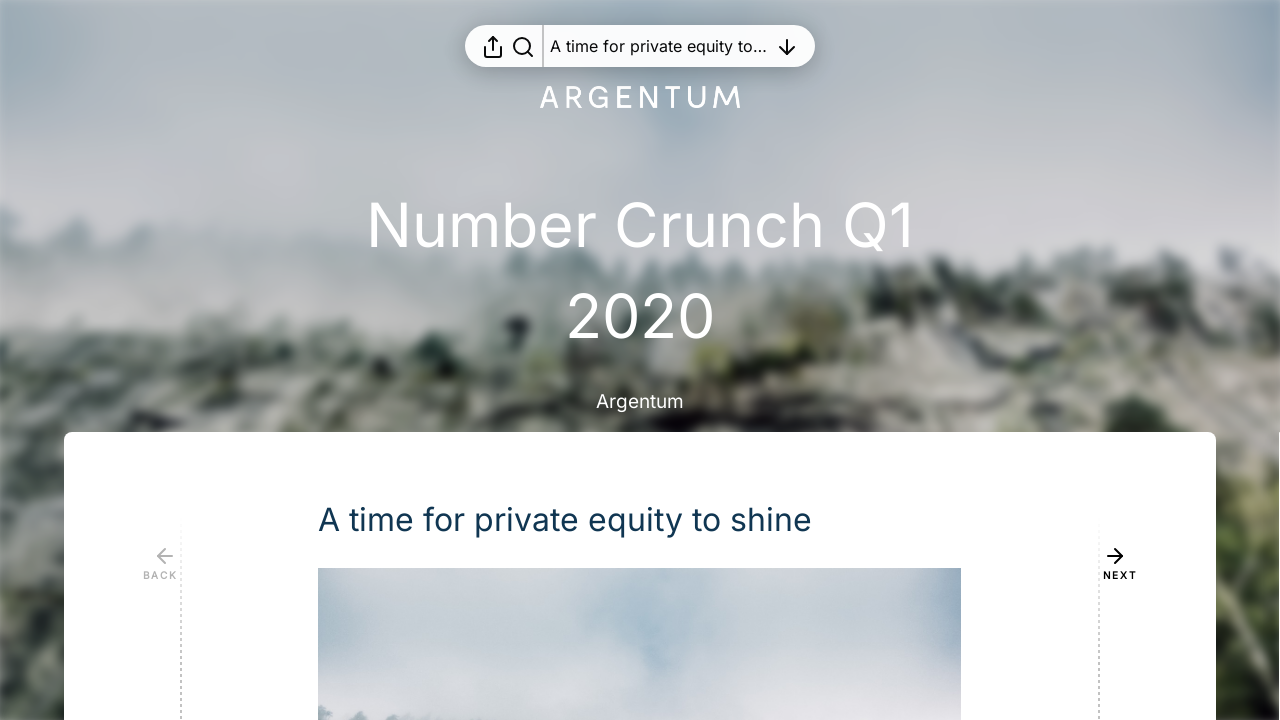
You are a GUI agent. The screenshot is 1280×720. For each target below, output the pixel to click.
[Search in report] (523, 46)
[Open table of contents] (659, 46)
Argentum (640, 401)
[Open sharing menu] (493, 46)
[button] (581, 519)
